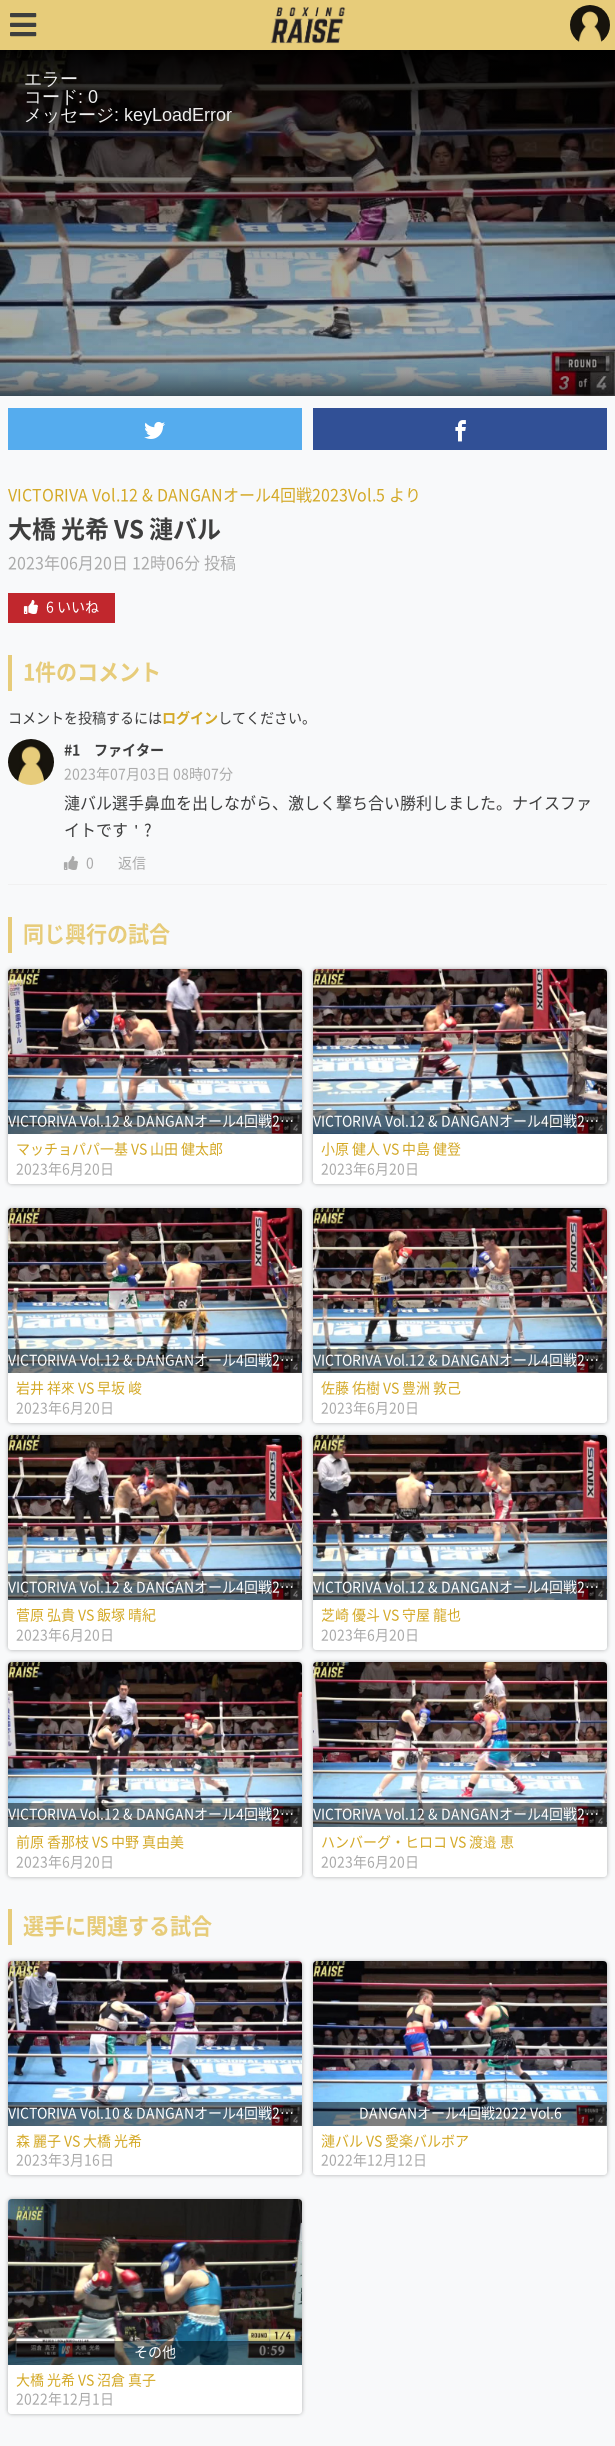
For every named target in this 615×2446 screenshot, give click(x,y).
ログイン (190, 718)
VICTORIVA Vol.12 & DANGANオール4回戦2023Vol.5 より (214, 495)
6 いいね (61, 607)
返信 (132, 863)
